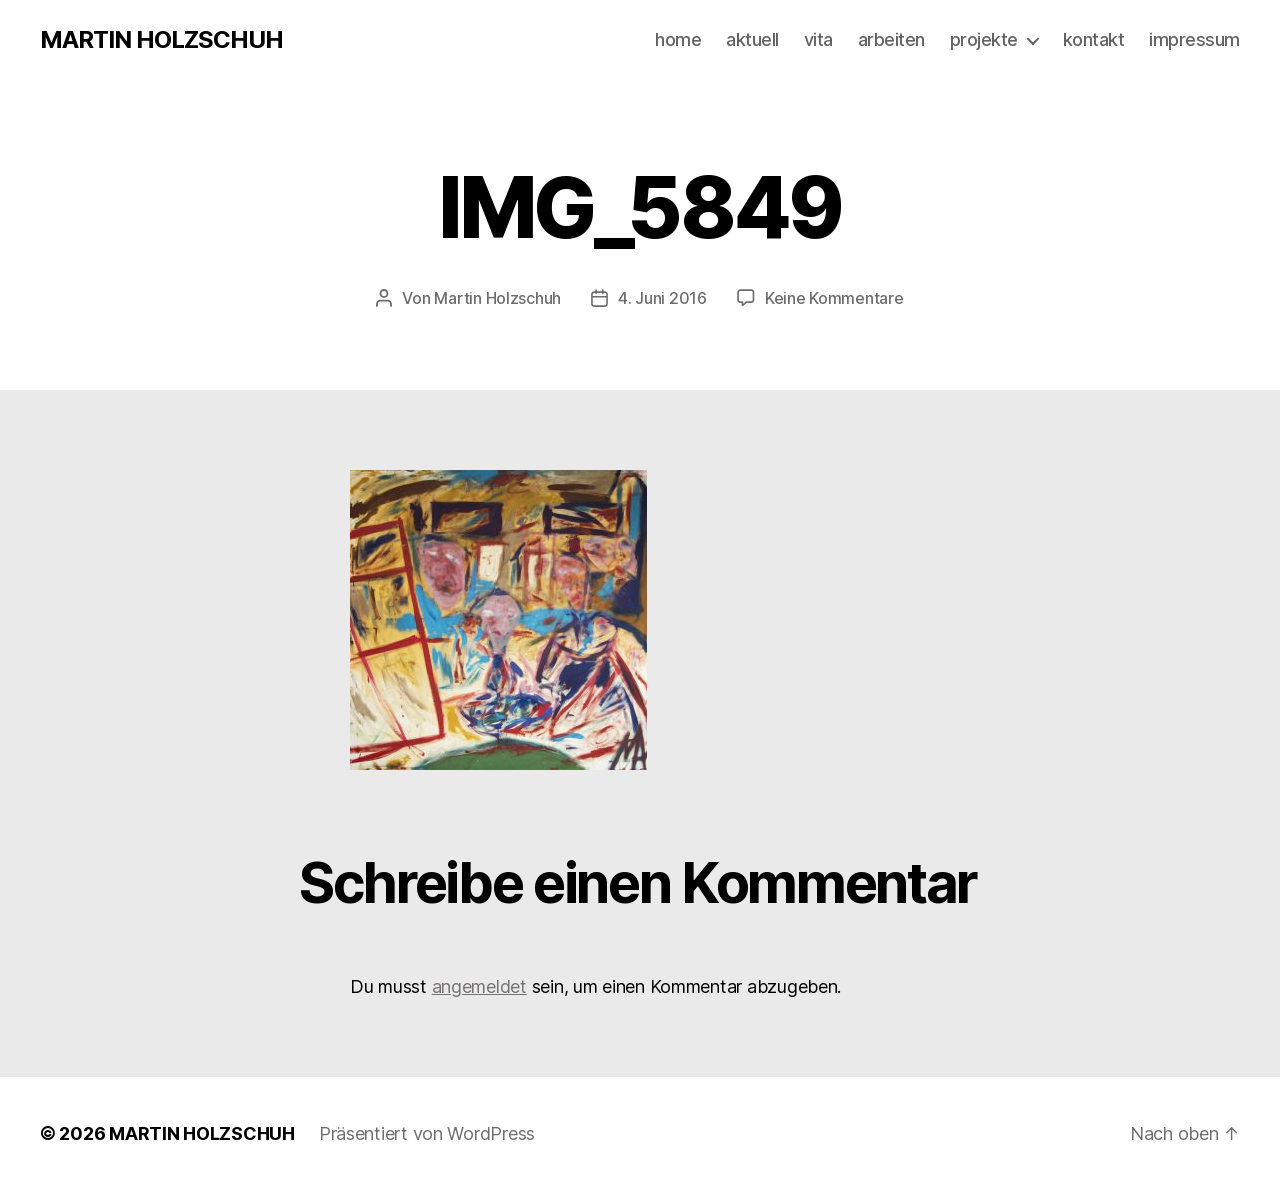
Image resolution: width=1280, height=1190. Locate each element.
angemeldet (479, 986)
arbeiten (891, 39)
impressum (1194, 39)
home (678, 39)
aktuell (752, 39)
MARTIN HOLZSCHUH (161, 40)
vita (818, 39)
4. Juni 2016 (662, 298)
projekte (984, 39)
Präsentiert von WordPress (427, 1133)
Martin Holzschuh (497, 298)
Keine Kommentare (834, 298)
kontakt (1094, 39)
